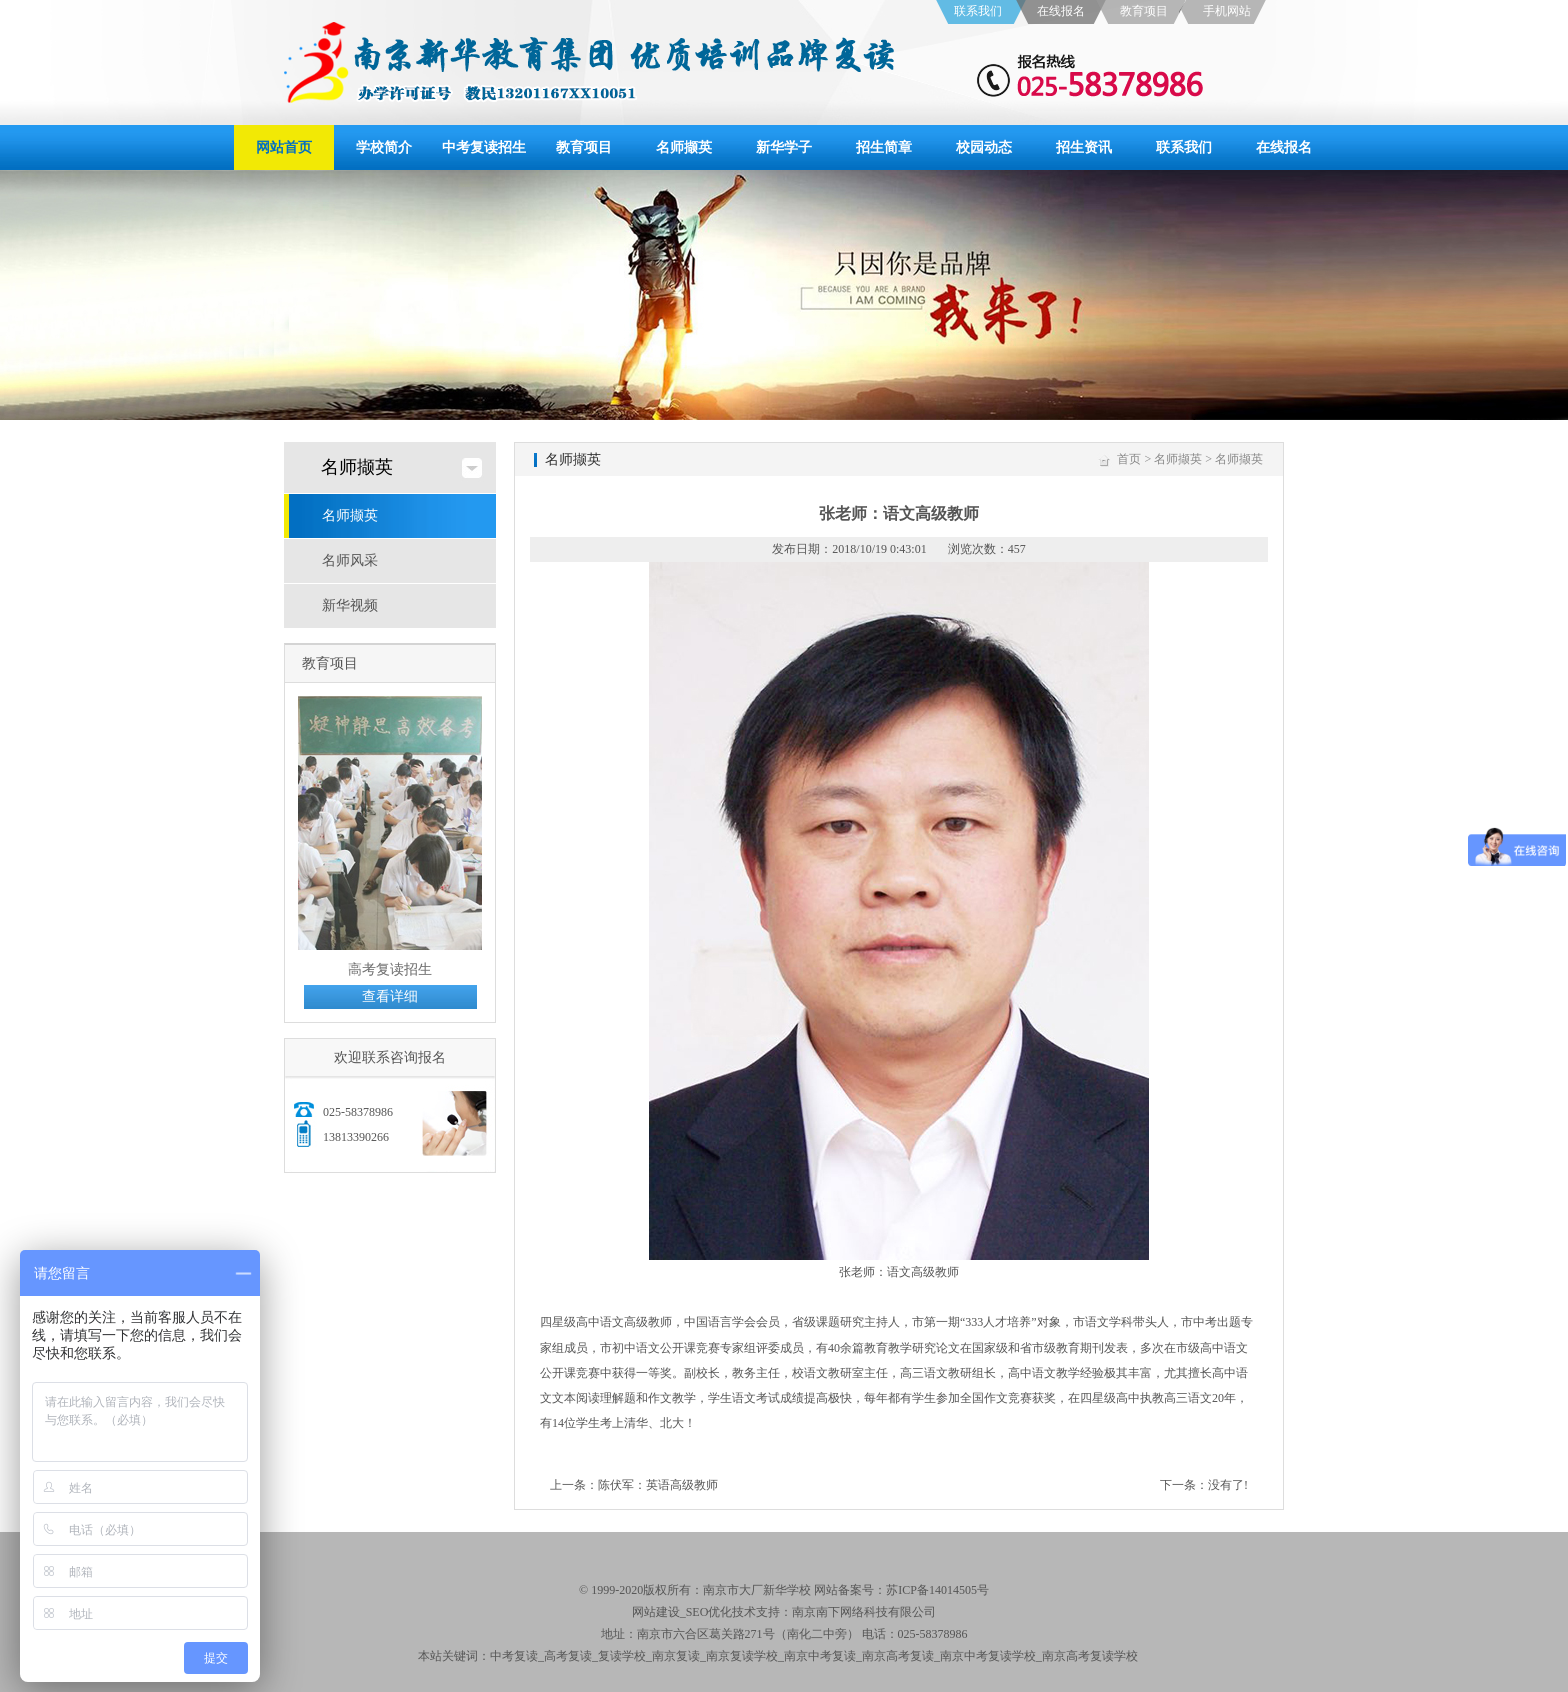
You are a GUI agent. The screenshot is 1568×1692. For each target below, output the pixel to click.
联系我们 (978, 11)
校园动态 (984, 147)
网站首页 (284, 147)
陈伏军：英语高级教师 (658, 1485)
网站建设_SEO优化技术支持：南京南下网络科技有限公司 (784, 1612)
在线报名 (1061, 11)
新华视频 (350, 605)
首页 (1129, 459)
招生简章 (884, 147)
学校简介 (384, 147)
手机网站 (1227, 11)
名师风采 (350, 560)
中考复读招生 (484, 147)
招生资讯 (1084, 147)
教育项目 (1144, 11)
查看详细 (390, 996)
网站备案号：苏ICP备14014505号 (901, 1590)
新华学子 (784, 147)
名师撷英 (684, 147)
